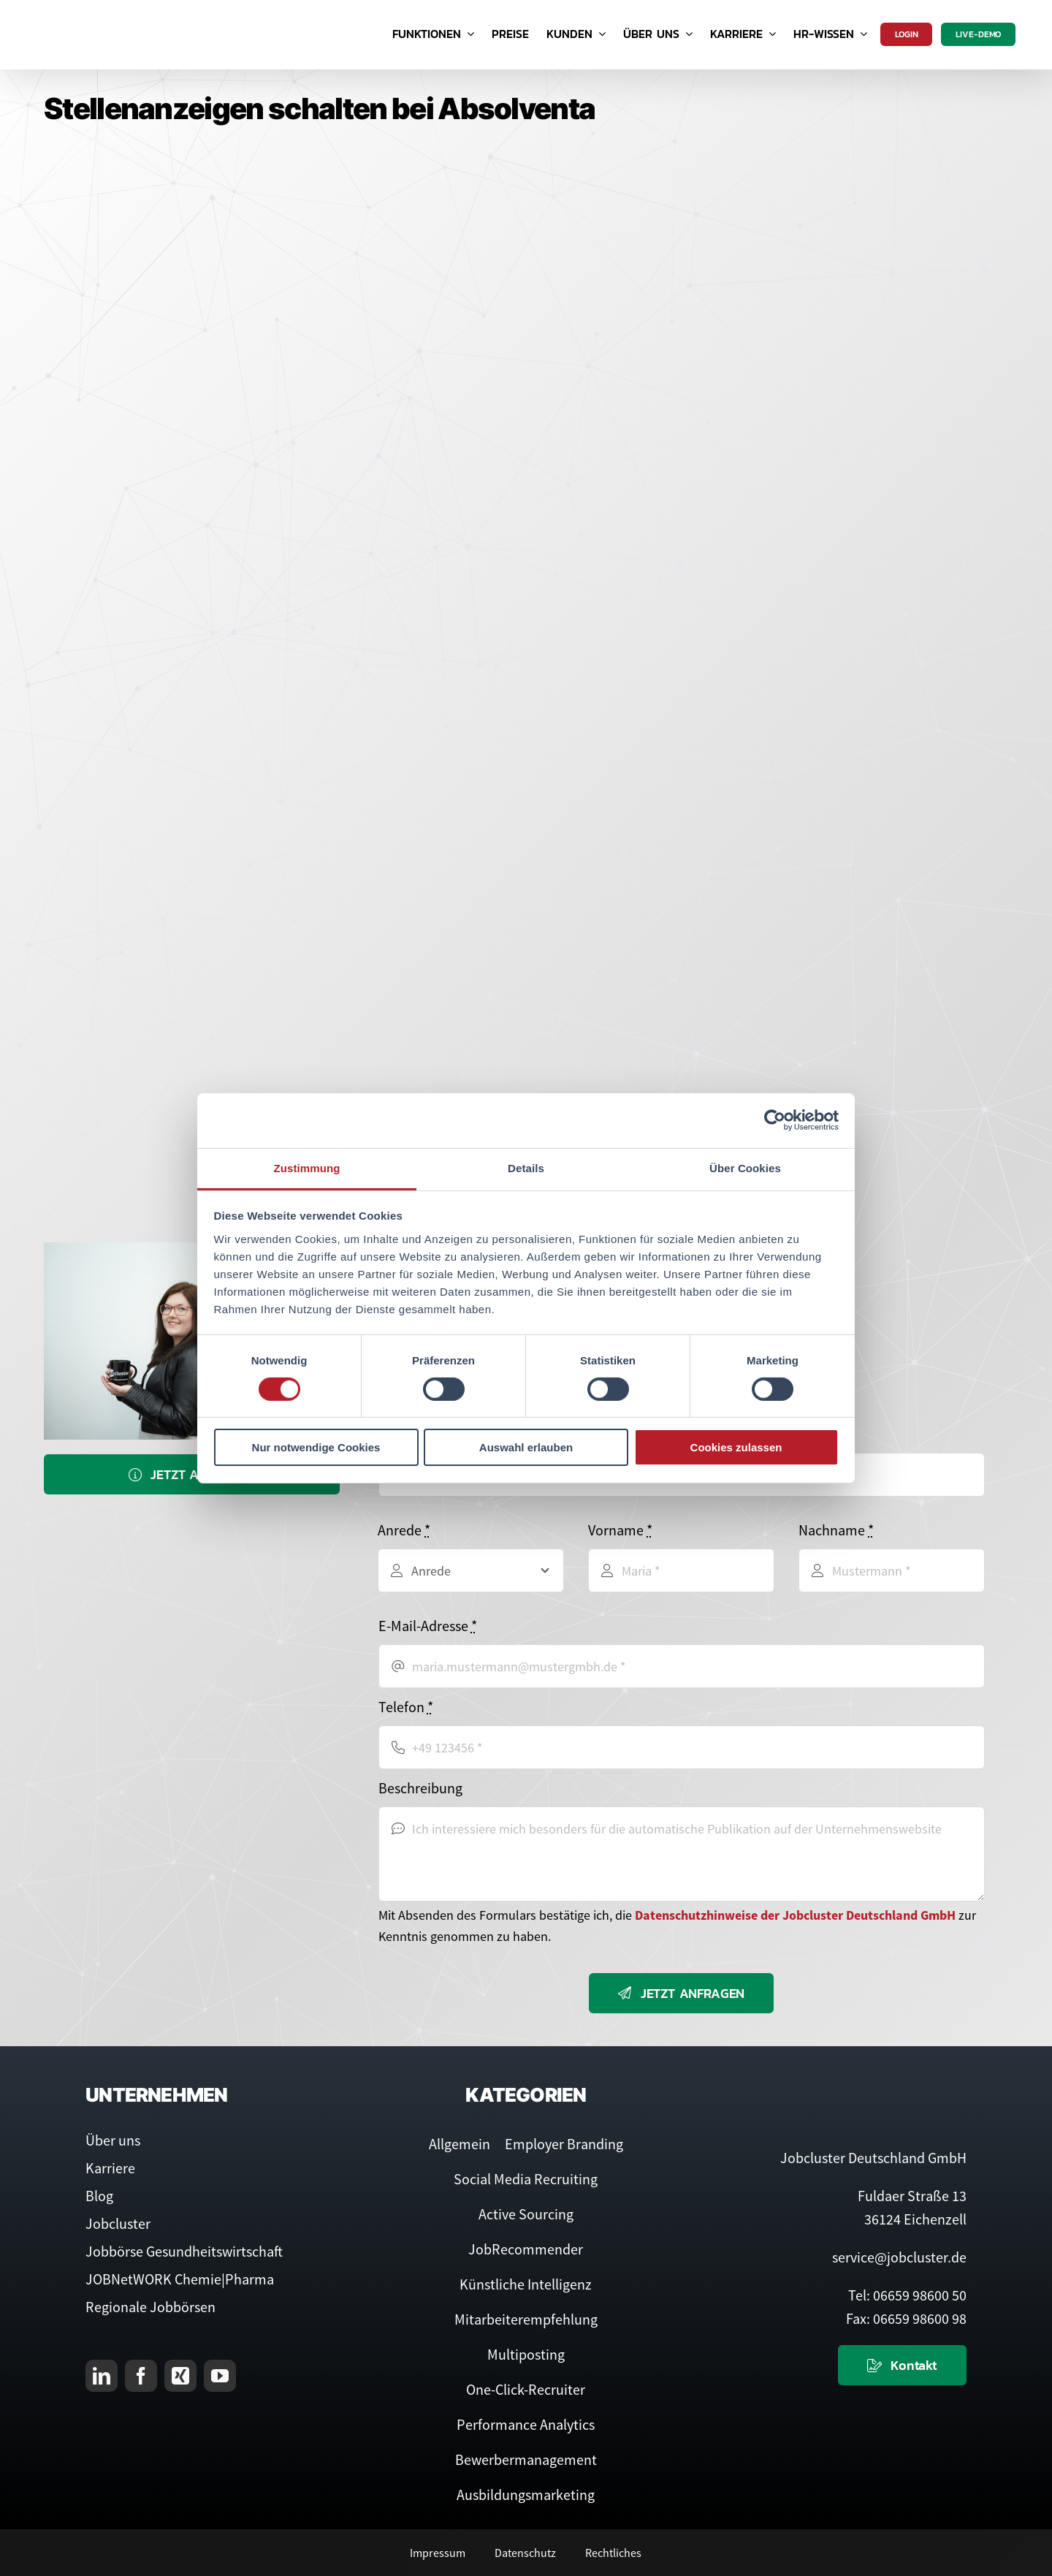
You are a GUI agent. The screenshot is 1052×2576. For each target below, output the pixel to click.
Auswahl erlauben (526, 1447)
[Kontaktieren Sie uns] (902, 2365)
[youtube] (220, 2376)
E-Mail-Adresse (427, 1625)
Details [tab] (526, 1167)
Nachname (836, 1530)
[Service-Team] (192, 1251)
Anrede (404, 1530)
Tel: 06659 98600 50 (907, 2295)
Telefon (405, 1707)
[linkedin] (101, 2376)
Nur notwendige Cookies (316, 1447)
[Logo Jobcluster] (113, 14)
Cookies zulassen (736, 1447)
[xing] (180, 2376)
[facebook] (141, 2376)
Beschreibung (420, 1788)
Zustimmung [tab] (307, 1167)
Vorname (620, 1530)
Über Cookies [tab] (745, 1167)
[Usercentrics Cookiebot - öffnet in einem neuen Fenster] (775, 1120)
